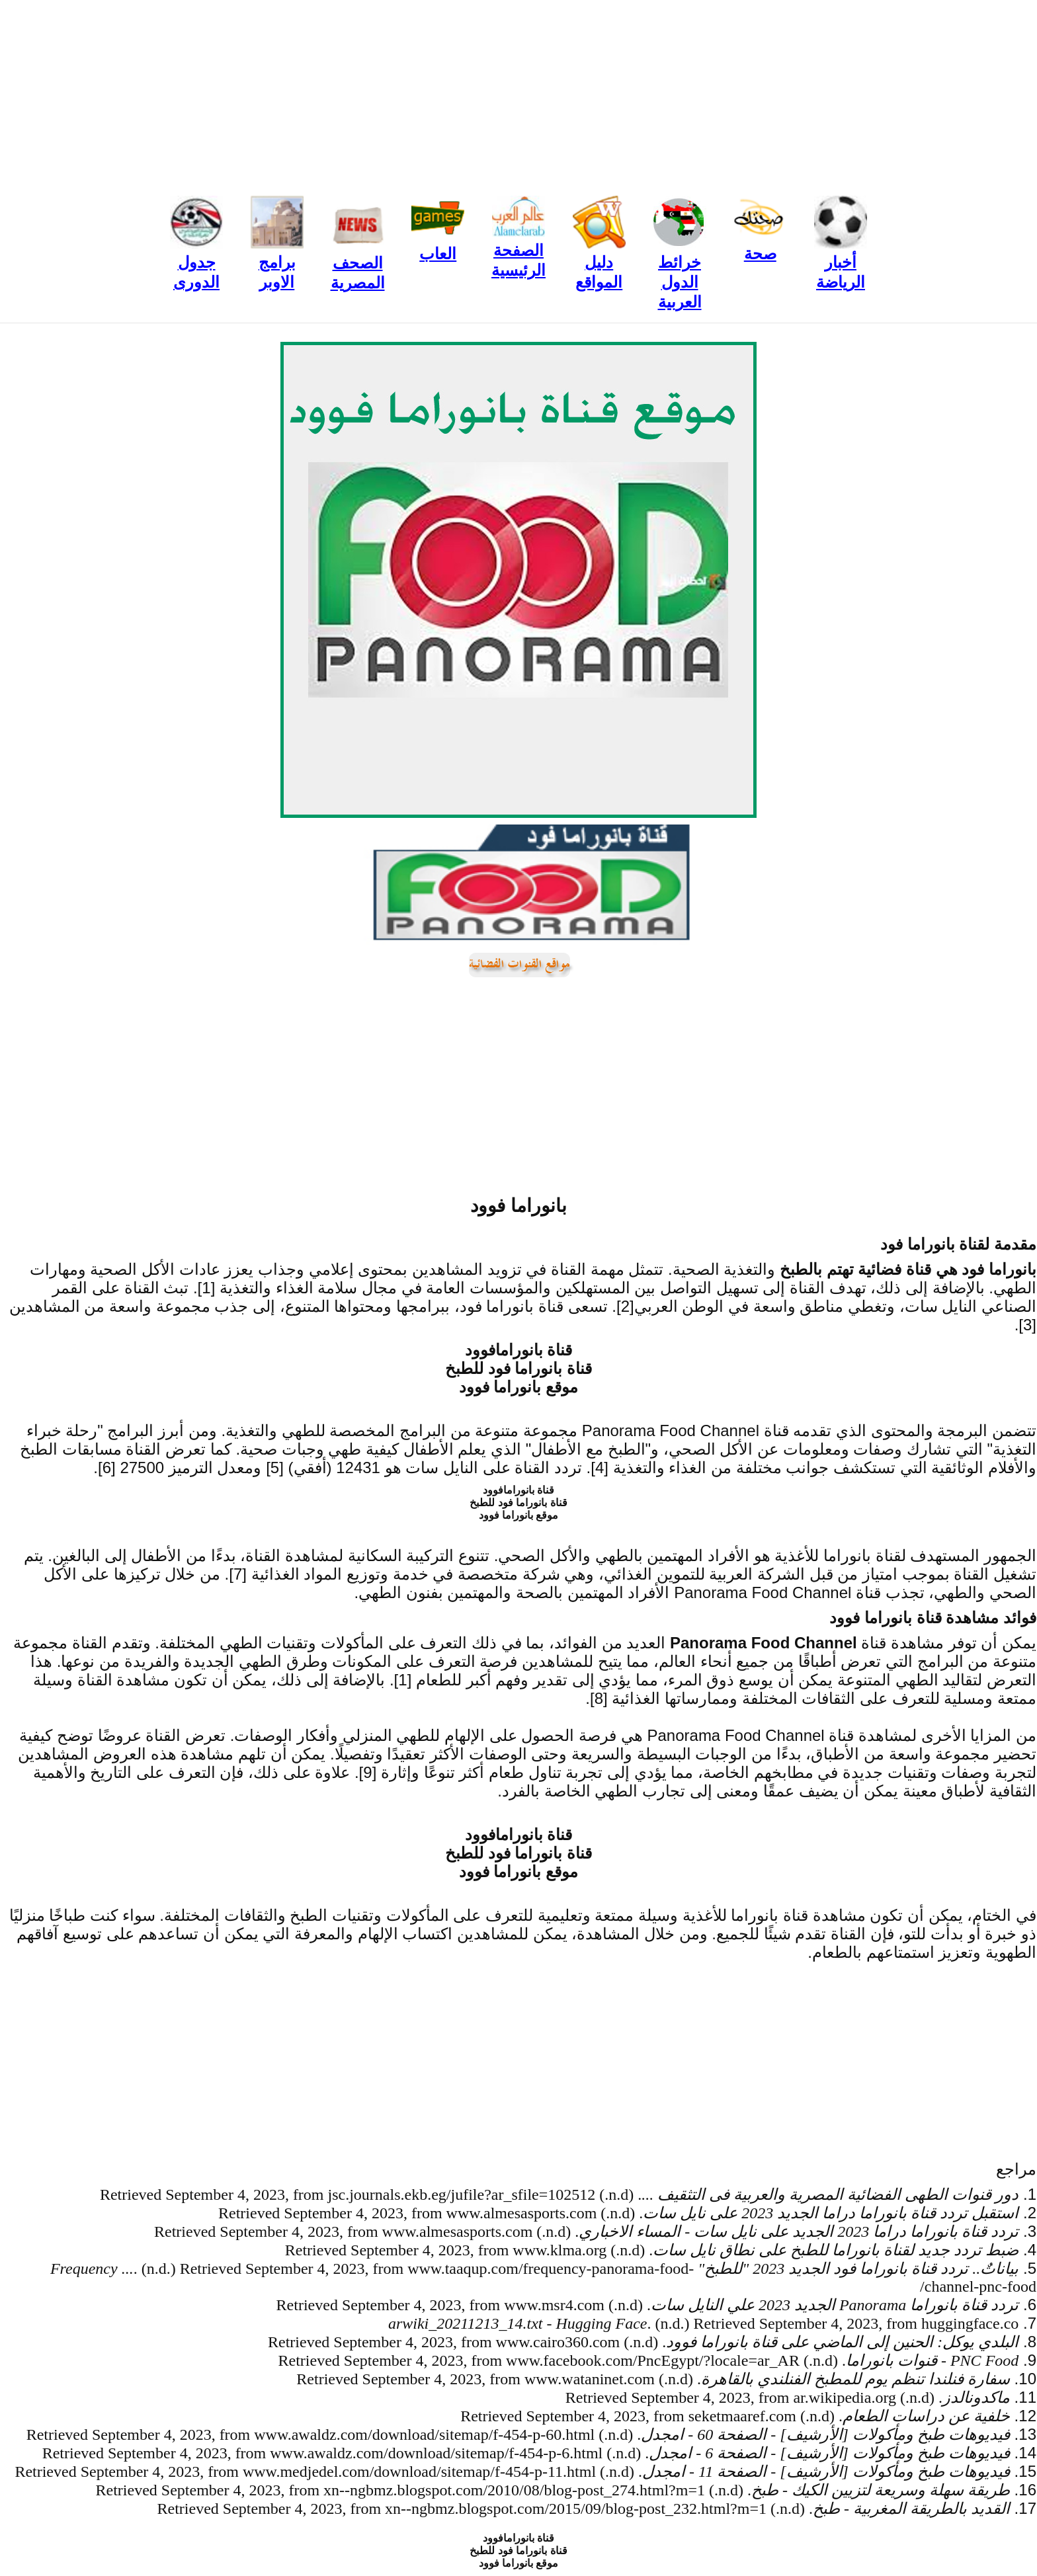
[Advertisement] (518, 92)
